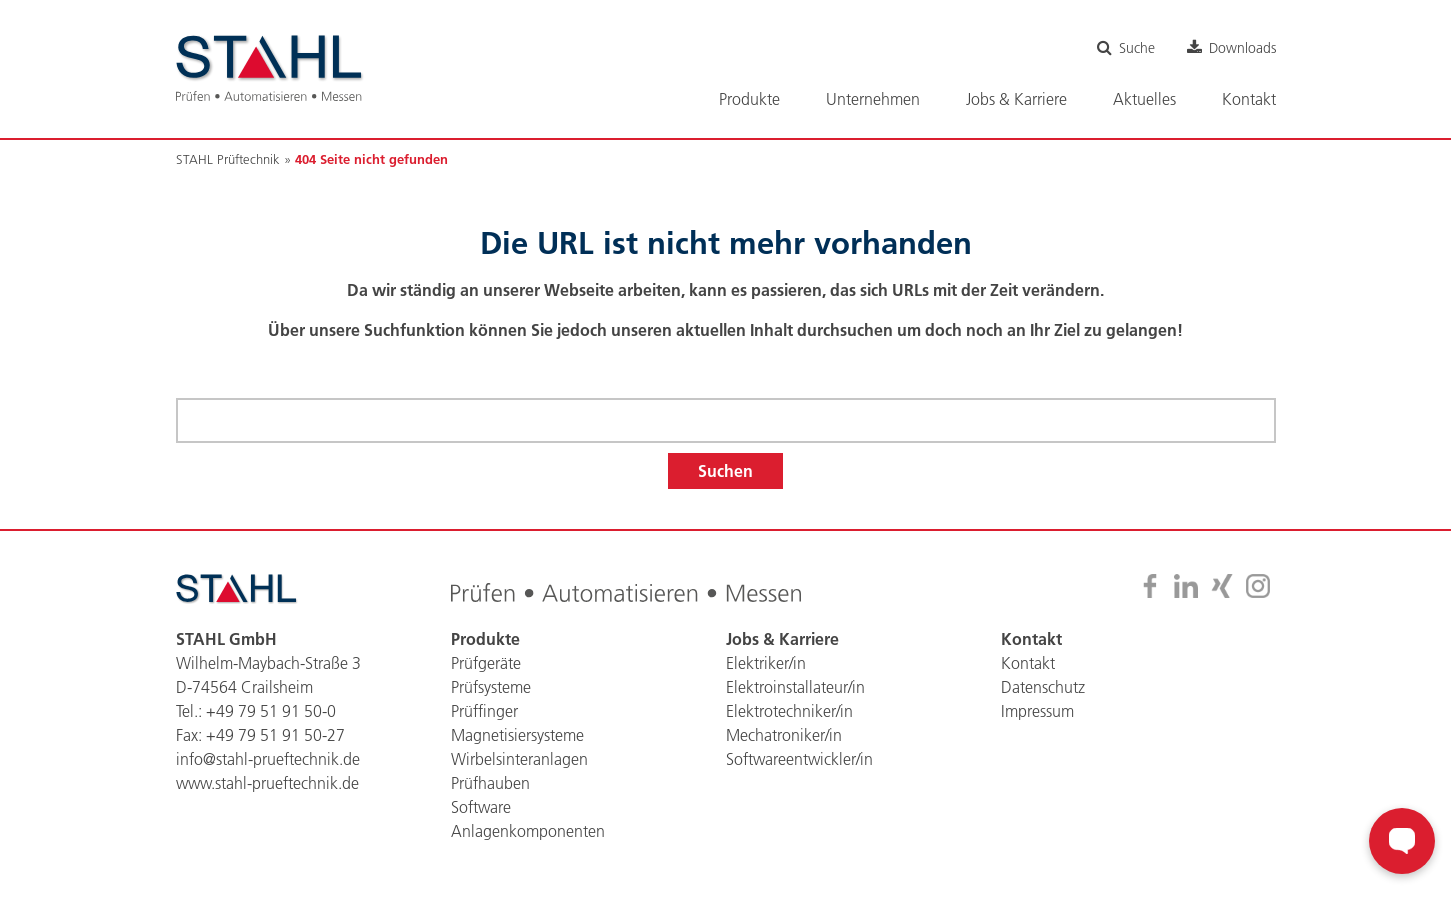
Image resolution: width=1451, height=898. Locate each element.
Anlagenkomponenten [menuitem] (528, 831)
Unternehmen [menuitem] (873, 99)
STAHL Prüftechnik (228, 159)
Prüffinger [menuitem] (484, 711)
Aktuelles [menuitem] (1144, 99)
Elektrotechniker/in (789, 711)
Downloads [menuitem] (1242, 48)
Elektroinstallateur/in (795, 687)
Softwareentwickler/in (799, 759)
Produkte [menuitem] (749, 99)
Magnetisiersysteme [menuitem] (517, 735)
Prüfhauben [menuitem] (490, 783)
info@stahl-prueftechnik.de (268, 759)
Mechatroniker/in (784, 735)
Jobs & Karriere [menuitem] (1016, 99)
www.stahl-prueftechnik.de (267, 783)
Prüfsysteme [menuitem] (491, 687)
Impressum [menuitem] (1037, 711)
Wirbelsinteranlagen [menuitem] (519, 759)
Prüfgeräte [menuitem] (486, 663)
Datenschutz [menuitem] (1043, 687)
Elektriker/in (766, 663)
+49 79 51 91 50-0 (271, 711)
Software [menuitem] (481, 807)
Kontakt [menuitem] (1249, 99)
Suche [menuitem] (1137, 48)
